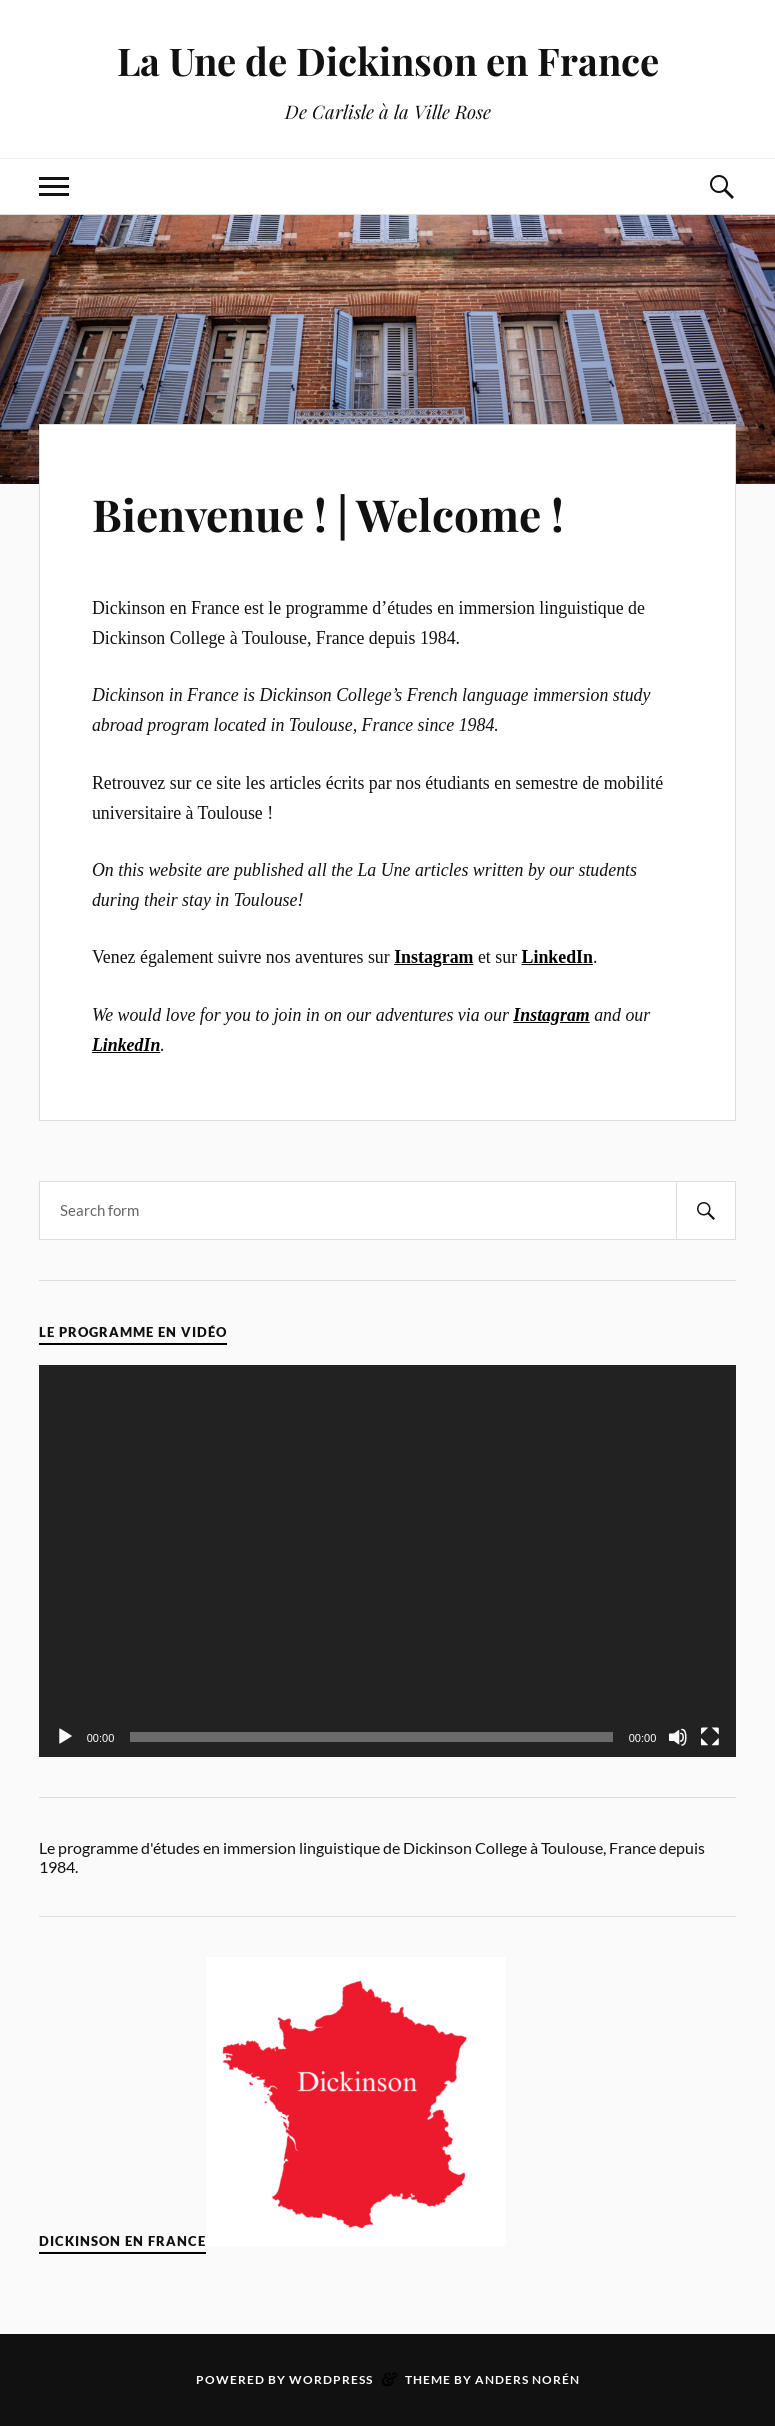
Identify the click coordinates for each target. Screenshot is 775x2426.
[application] (388, 1561)
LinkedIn (126, 1045)
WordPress (331, 2379)
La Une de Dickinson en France (388, 60)
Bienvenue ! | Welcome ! (328, 513)
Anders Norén (527, 2379)
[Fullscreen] (710, 1737)
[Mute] (678, 1737)
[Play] (65, 1737)
